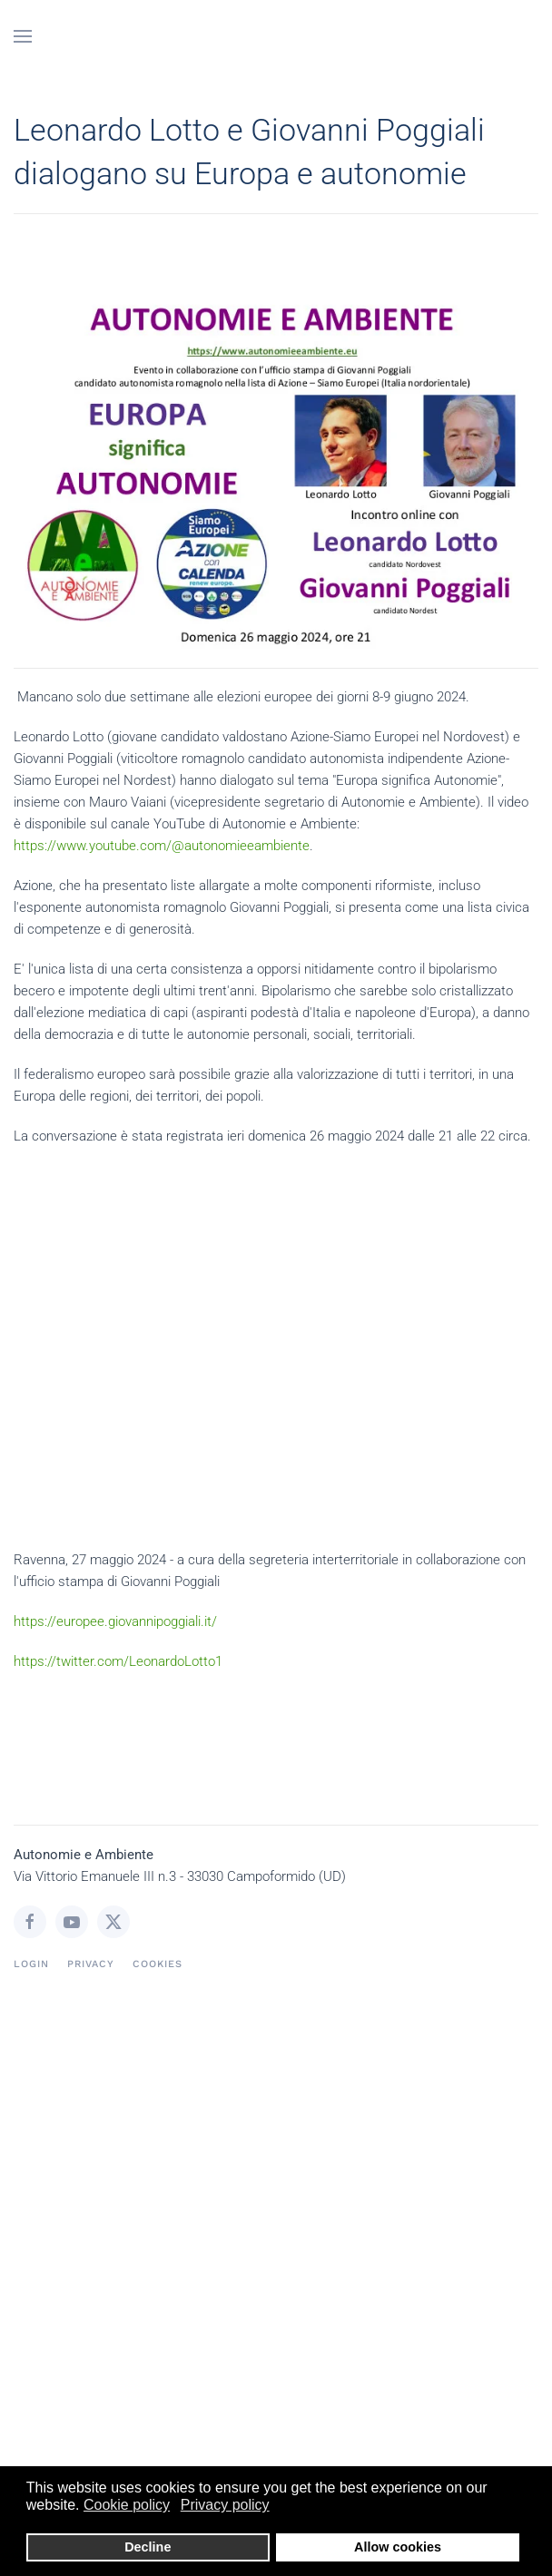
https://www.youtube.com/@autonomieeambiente (162, 845)
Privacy (90, 1964)
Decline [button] (147, 2547)
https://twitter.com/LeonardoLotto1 (118, 1661)
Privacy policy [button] (225, 2504)
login (31, 1964)
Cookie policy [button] (127, 2504)
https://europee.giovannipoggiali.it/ (115, 1621)
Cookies (157, 1964)
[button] (23, 36)
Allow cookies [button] (397, 2547)
